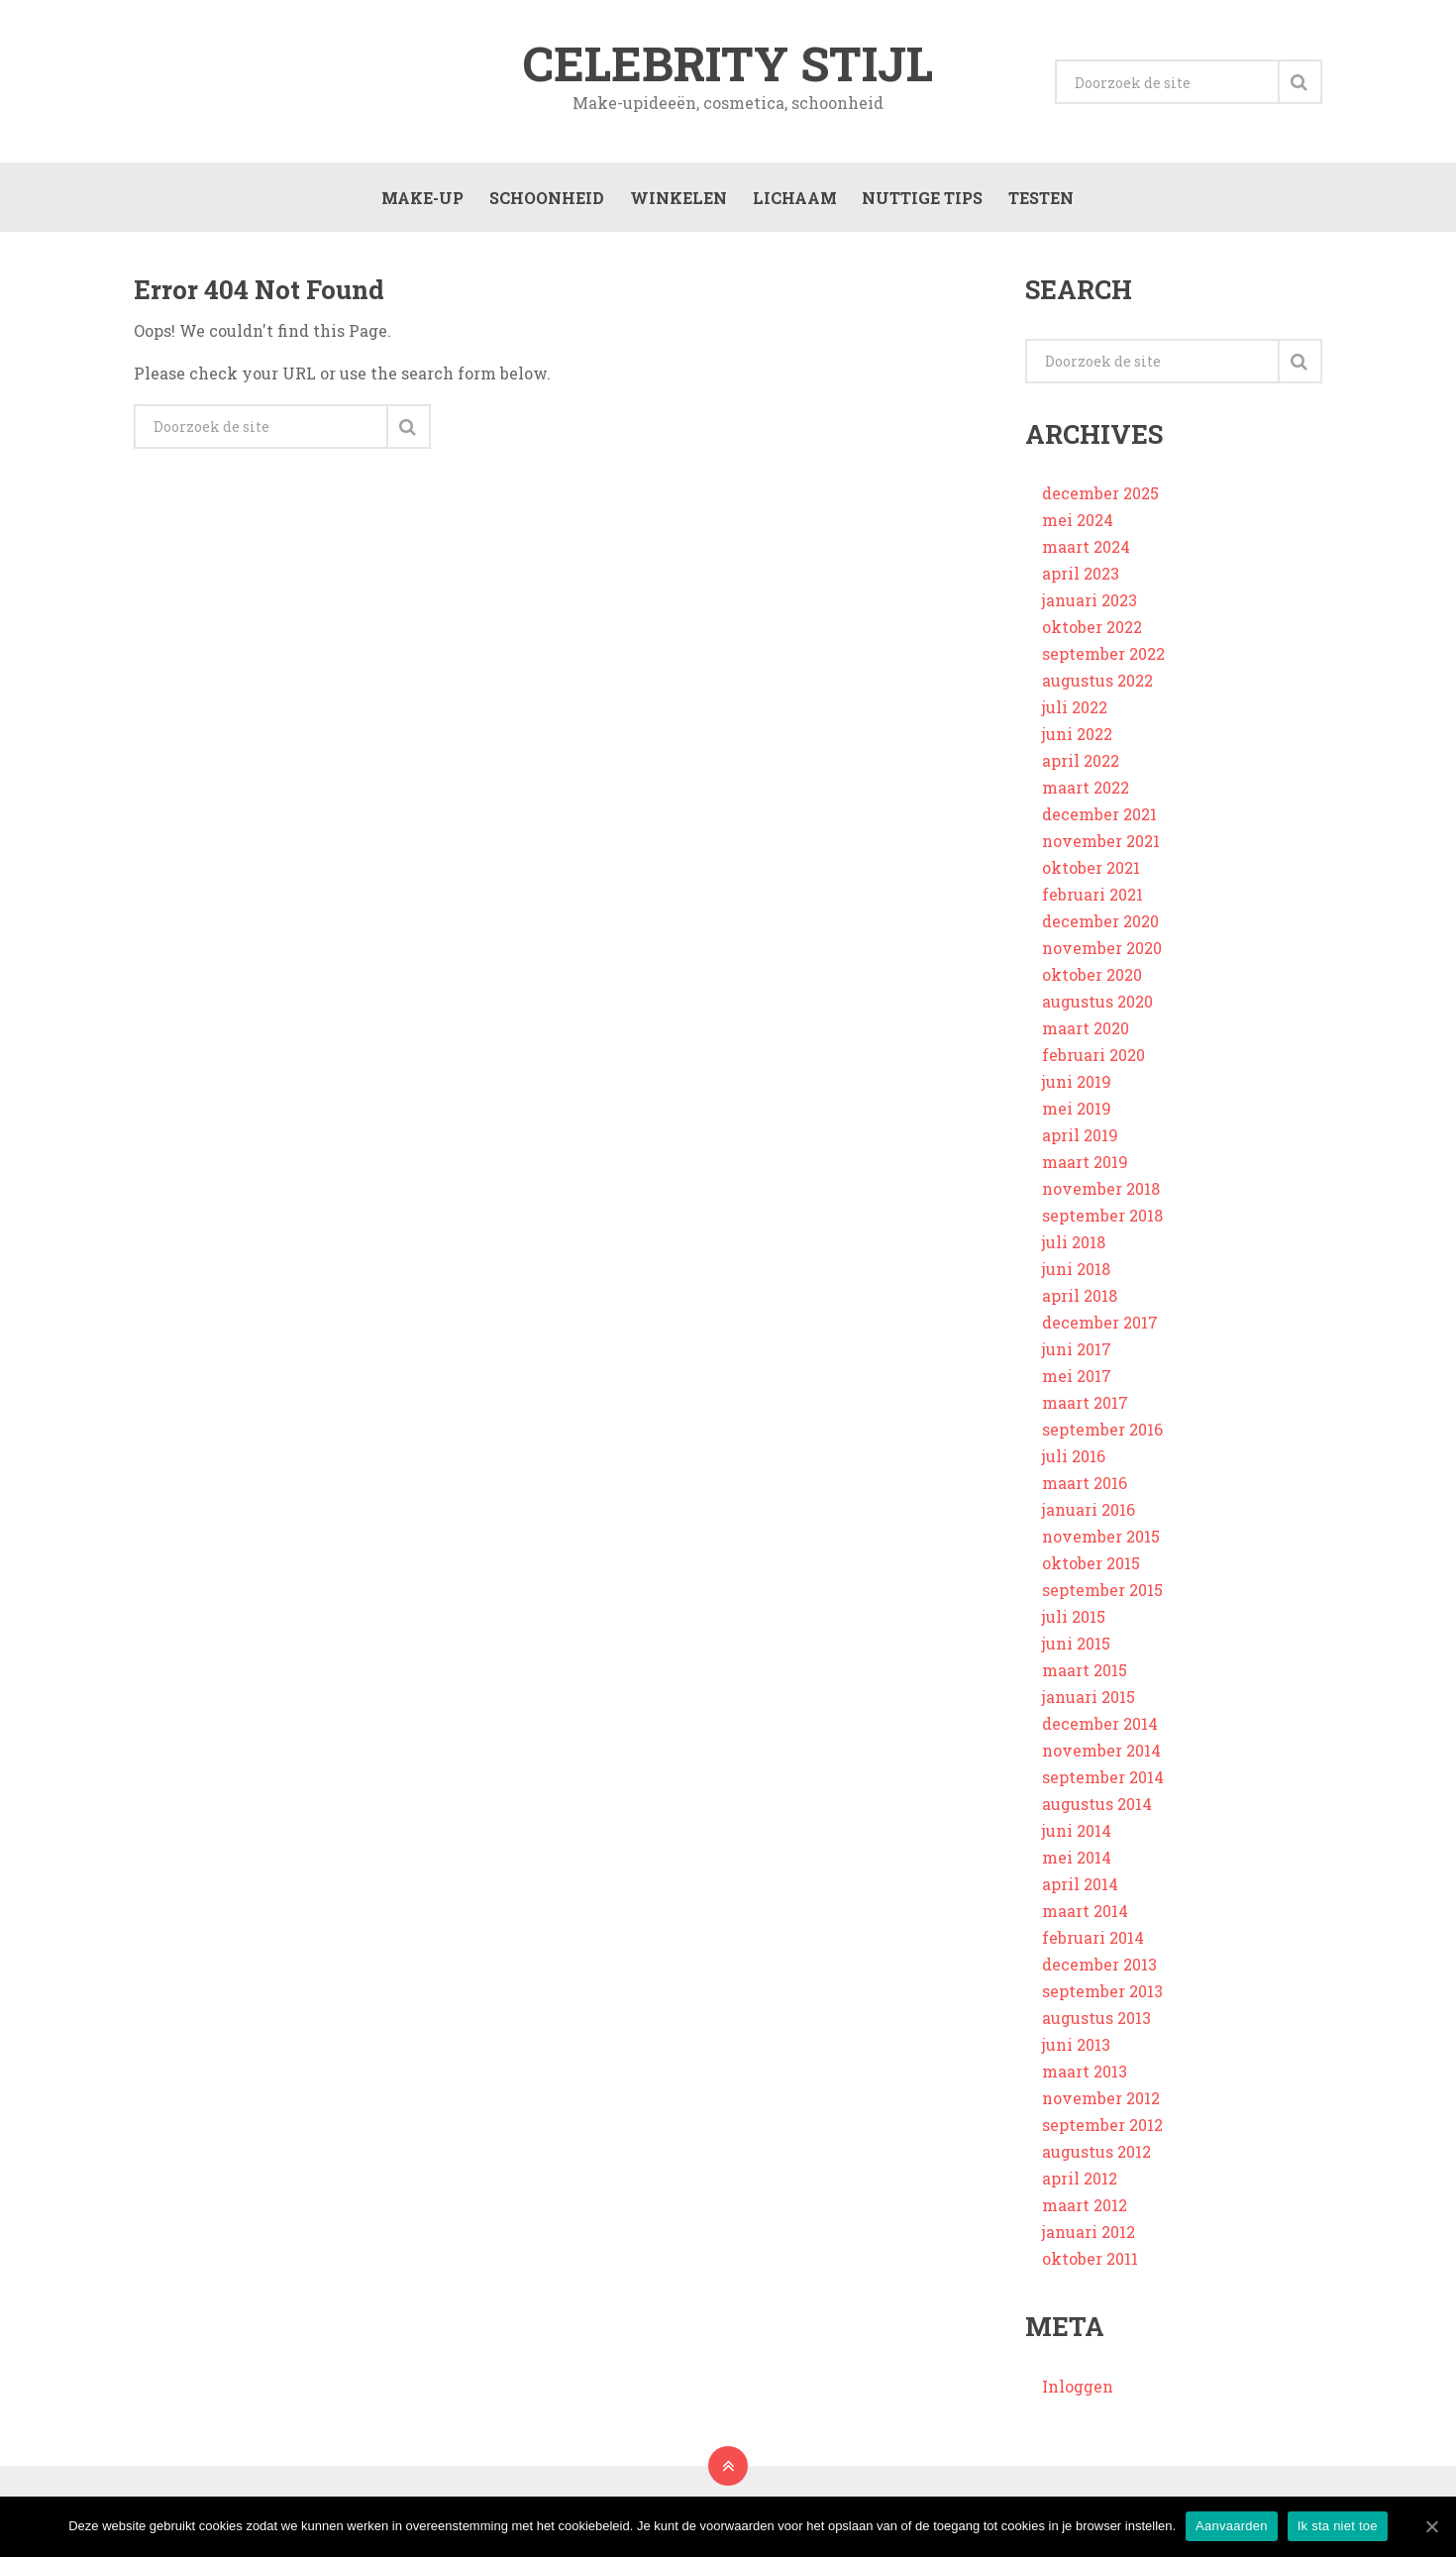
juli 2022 (1074, 711)
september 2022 (1103, 658)
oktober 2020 (1092, 979)
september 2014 (1103, 1781)
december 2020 (1100, 925)
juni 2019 (1076, 1086)
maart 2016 (1084, 1487)
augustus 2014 (1097, 1808)
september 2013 (1102, 1995)
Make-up (420, 199)
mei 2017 (1076, 1380)
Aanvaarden (1232, 2525)
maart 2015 (1084, 1674)
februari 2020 (1093, 1059)
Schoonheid (544, 199)
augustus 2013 (1096, 2022)
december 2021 (1099, 818)
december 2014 (1100, 1728)
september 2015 (1102, 1594)
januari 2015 (1088, 1701)
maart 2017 (1085, 1407)
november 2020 (1102, 952)
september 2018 (1102, 1220)
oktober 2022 (1092, 631)
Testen (1040, 199)
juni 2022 (1077, 738)
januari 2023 (1089, 604)
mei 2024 (1077, 524)
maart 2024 (1086, 551)
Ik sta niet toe (1338, 2525)
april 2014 (1080, 1888)
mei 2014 (1076, 1862)
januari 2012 (1088, 2236)
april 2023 (1080, 578)
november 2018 (1101, 1193)
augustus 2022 (1097, 685)
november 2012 (1101, 2102)
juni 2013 (1076, 2049)
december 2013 (1099, 1969)
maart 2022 (1085, 792)
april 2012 (1079, 2183)
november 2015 (1101, 1541)
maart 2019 (1085, 1166)
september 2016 (1102, 1434)
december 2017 (1100, 1327)
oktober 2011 (1090, 2263)
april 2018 (1079, 1300)
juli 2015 (1073, 1621)
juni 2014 (1076, 1835)
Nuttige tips (921, 199)
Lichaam (793, 199)
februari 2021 (1092, 899)
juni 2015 (1076, 1648)
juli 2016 (1073, 1460)
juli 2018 (1073, 1246)
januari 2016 (1088, 1514)
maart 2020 (1085, 1032)
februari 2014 (1093, 1942)
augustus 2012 (1096, 2156)
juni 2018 (1076, 1273)
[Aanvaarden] (1431, 2526)
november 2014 (1101, 1755)
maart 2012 (1084, 2209)
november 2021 (1101, 845)
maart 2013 (1084, 2076)
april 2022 (1080, 765)
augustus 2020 (1097, 1006)
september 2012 (1102, 2129)
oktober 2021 (1091, 872)
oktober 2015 (1091, 1567)
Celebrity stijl (728, 63)
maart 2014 (1085, 1915)
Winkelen (676, 199)
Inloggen (1077, 2390)
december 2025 (1100, 497)
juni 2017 (1076, 1353)
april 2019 (1080, 1139)
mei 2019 (1076, 1113)
